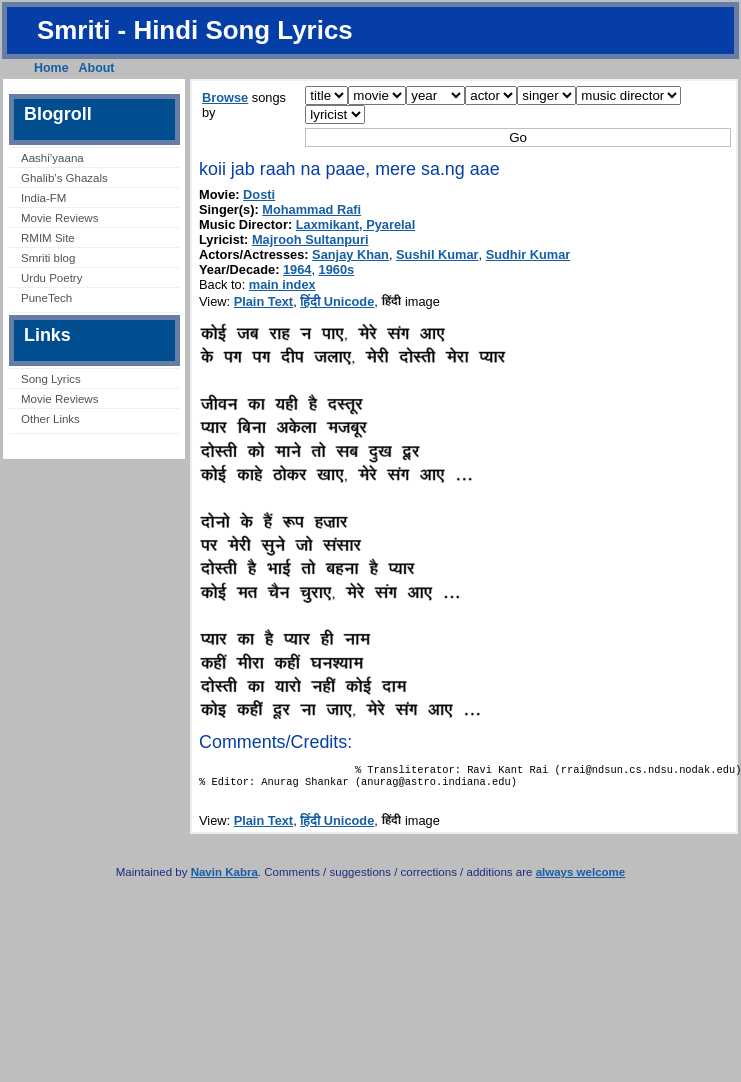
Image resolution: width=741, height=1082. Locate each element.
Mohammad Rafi (311, 209)
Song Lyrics (51, 379)
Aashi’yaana (52, 158)
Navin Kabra (224, 878)
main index (282, 284)
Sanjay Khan (350, 254)
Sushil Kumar (437, 254)
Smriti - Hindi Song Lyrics (195, 30)
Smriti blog (48, 258)
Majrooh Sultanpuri (310, 239)
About (97, 68)
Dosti (259, 194)
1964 (297, 269)
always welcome (581, 878)
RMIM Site (48, 238)
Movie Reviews (59, 218)
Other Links (50, 419)
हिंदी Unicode (337, 301)
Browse (225, 97)
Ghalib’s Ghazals (64, 178)
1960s (337, 269)
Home (51, 68)
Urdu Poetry (51, 278)
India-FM (43, 198)
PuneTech (46, 298)
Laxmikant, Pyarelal (356, 224)
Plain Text (264, 301)
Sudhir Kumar (528, 254)
